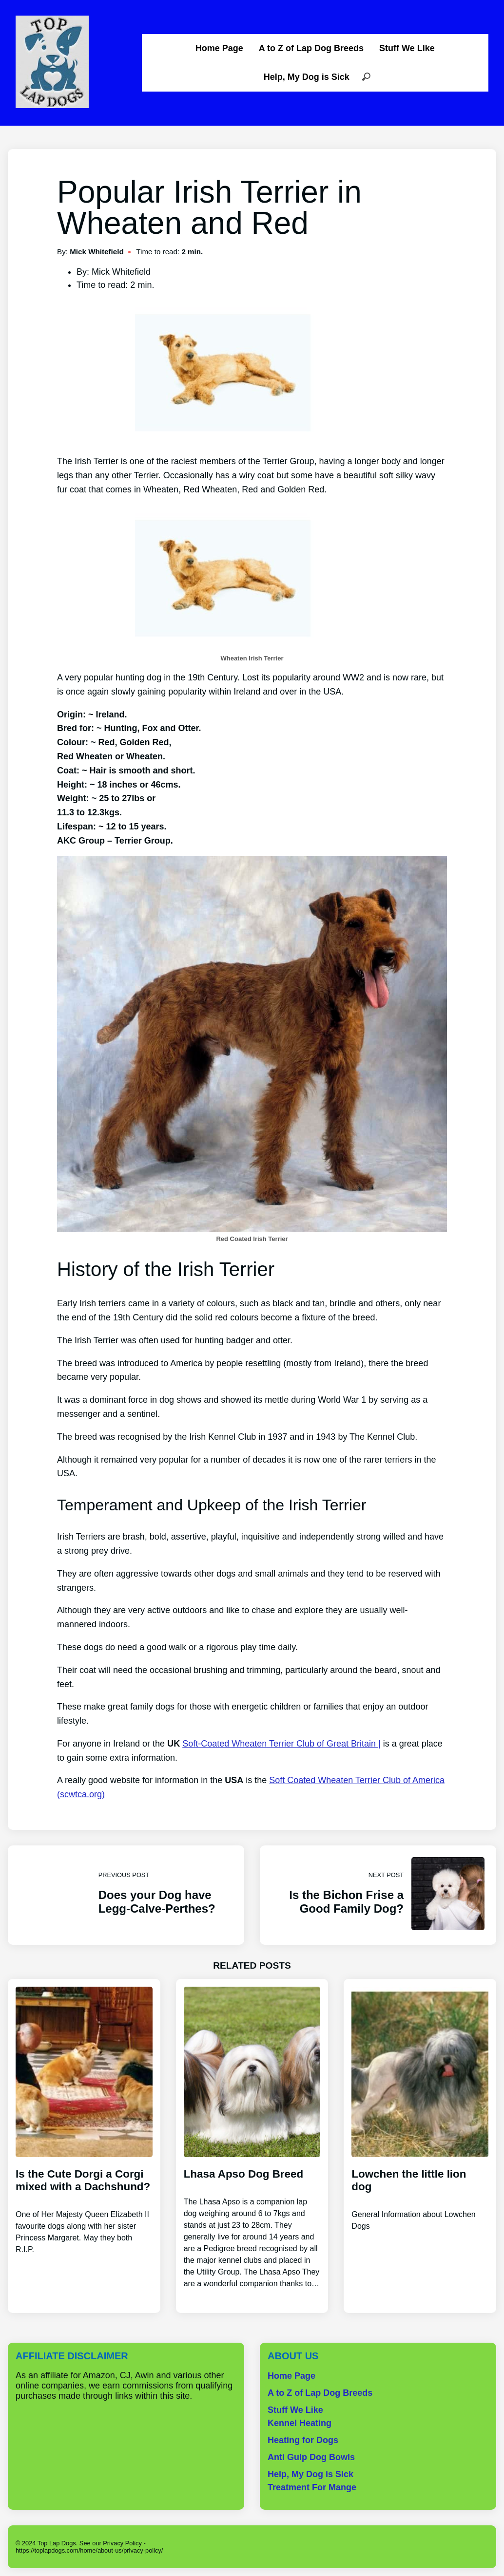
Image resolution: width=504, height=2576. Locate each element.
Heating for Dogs (303, 2440)
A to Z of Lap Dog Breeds (311, 48)
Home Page (219, 48)
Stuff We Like (407, 48)
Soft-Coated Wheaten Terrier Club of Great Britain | (281, 1744)
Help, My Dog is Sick (306, 77)
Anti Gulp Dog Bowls (311, 2457)
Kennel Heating (299, 2423)
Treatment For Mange (312, 2487)
